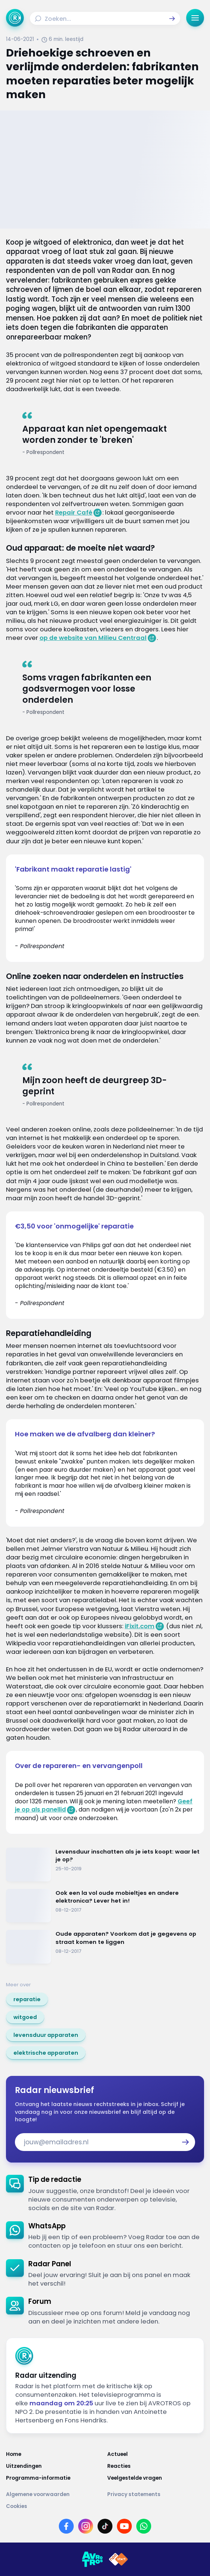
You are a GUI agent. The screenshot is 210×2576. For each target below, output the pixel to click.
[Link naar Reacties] (155, 2466)
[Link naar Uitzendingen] (54, 2466)
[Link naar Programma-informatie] (54, 2478)
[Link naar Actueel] (155, 2454)
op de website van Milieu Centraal (93, 638)
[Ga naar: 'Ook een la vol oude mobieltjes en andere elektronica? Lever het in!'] (105, 1906)
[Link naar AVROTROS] (92, 2559)
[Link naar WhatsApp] (143, 2526)
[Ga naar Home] (15, 18)
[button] (172, 18)
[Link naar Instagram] (85, 2526)
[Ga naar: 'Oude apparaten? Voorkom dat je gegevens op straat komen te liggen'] (105, 1947)
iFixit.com (140, 1626)
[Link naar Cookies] (105, 2506)
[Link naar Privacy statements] (155, 2494)
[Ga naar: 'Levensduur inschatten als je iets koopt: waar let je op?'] (105, 1864)
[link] (27, 1999)
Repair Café (73, 512)
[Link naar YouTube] (124, 2526)
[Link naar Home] (54, 2454)
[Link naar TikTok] (105, 2526)
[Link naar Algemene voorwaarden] (54, 2494)
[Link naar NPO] (118, 2559)
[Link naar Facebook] (66, 2526)
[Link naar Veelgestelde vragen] (155, 2478)
